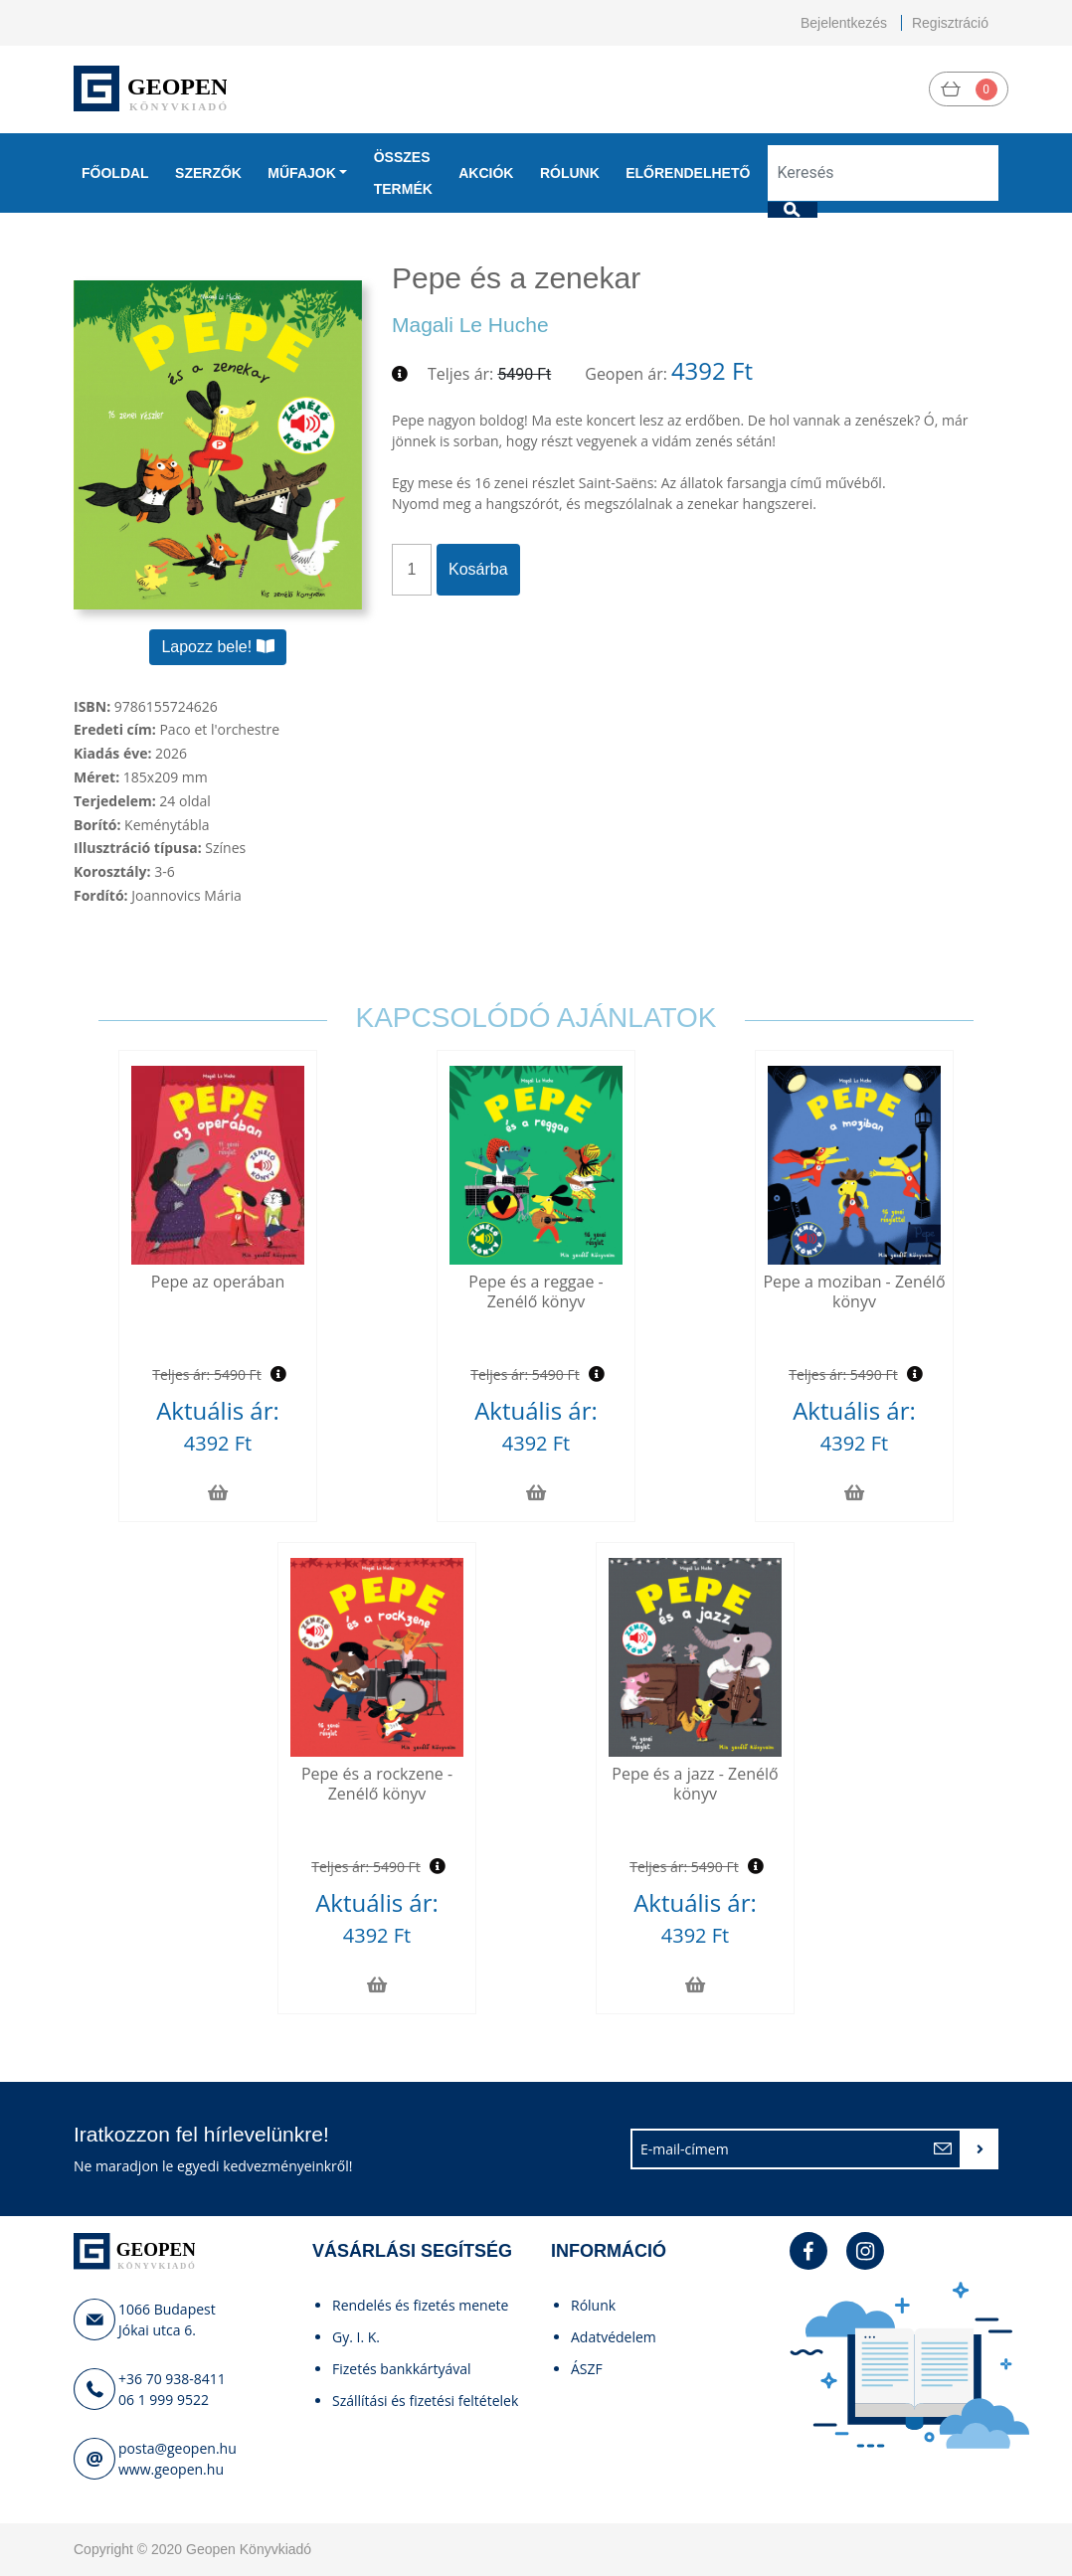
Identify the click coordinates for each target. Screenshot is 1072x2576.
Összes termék (403, 173)
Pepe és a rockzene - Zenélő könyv (376, 1783)
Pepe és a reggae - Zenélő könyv (535, 1291)
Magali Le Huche (470, 324)
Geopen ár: (626, 374)
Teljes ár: (460, 374)
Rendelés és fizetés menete (420, 2305)
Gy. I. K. (356, 2336)
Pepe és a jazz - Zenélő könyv (695, 1783)
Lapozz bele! (217, 646)
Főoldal (115, 173)
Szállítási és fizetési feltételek (425, 2400)
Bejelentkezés (844, 23)
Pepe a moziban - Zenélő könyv (854, 1291)
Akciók (485, 173)
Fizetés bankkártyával (401, 2368)
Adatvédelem (613, 2336)
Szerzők (208, 173)
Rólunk (570, 173)
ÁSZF (587, 2368)
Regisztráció (950, 23)
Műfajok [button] (301, 173)
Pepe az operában (217, 1281)
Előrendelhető (687, 173)
